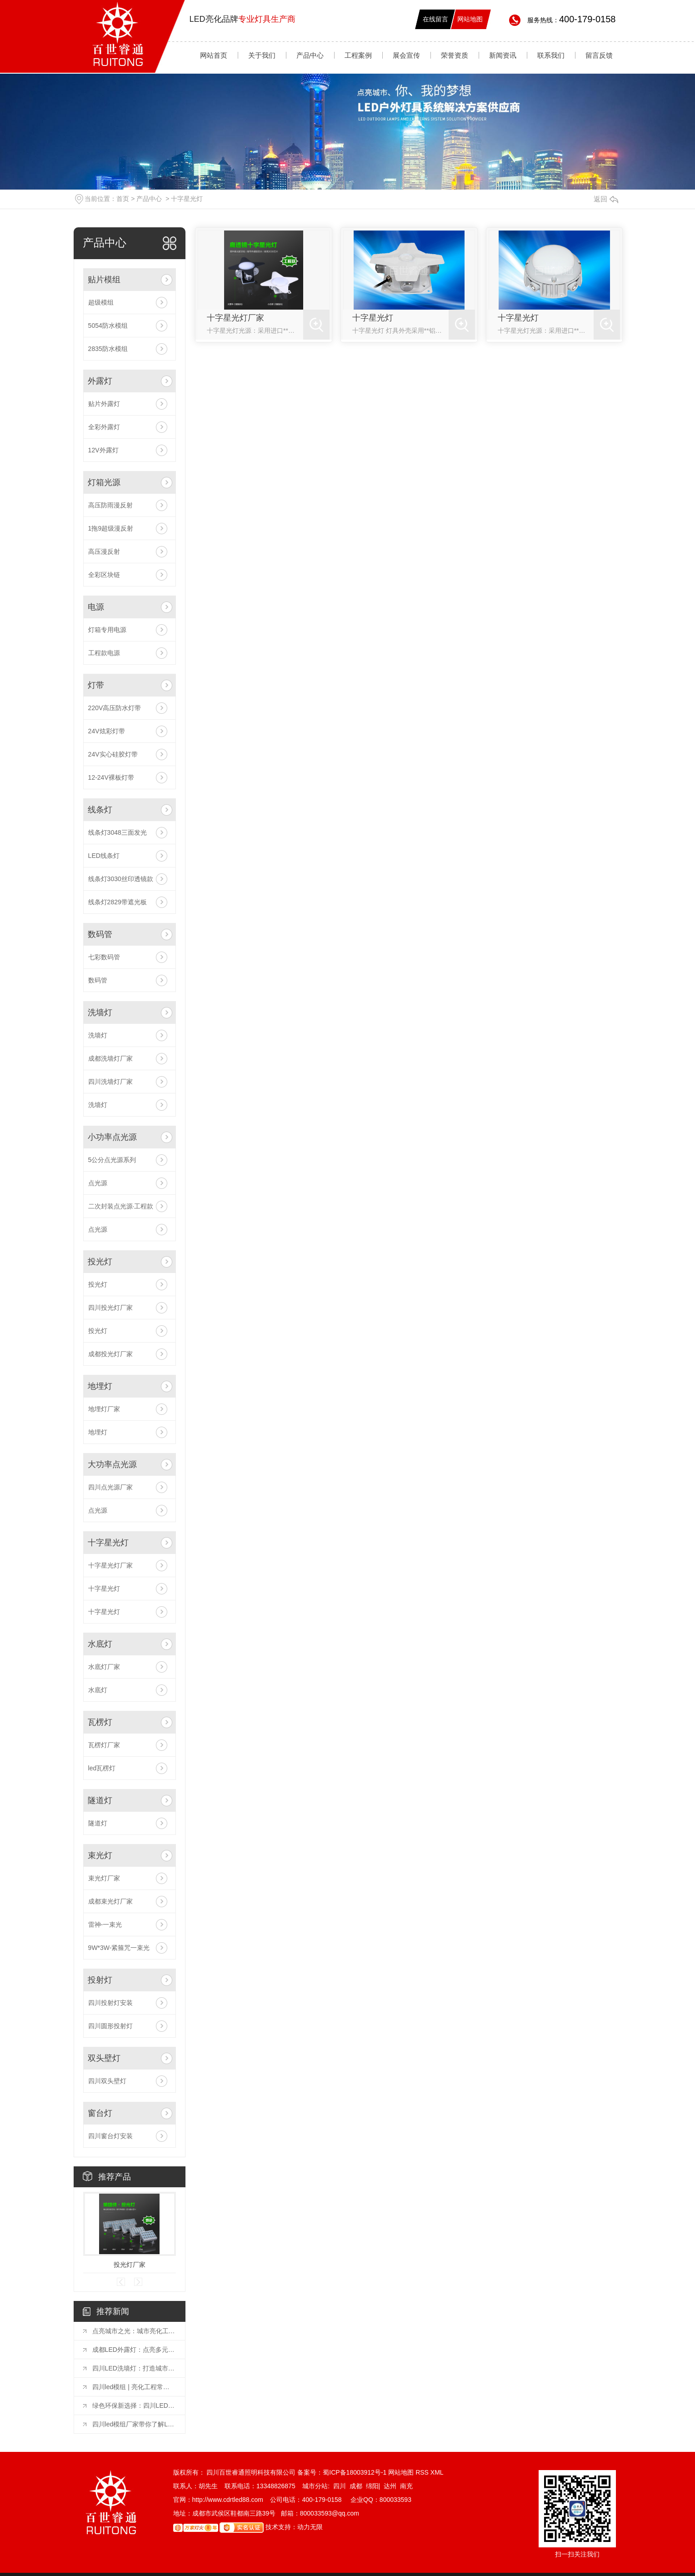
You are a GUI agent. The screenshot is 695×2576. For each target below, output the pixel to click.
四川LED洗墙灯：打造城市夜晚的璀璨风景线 (134, 2368)
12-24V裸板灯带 (111, 777)
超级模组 (101, 302)
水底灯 (100, 1644)
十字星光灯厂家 (110, 1565)
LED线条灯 (104, 855)
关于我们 (261, 55)
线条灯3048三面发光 (117, 832)
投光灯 (100, 1261)
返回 (606, 199)
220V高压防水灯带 (114, 708)
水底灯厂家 (104, 1666)
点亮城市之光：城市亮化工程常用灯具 (134, 2331)
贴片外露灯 (104, 403)
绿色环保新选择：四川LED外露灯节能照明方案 (134, 2405)
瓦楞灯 (100, 1722)
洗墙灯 (100, 1012)
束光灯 (100, 1855)
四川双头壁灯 (107, 2081)
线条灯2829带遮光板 (117, 902)
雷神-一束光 (105, 1924)
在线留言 (435, 19)
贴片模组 (104, 279)
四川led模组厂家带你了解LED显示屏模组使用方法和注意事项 (134, 2424)
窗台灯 (100, 2113)
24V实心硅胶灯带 (113, 754)
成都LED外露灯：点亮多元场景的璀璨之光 (134, 2349)
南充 (406, 2486)
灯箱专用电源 (107, 629)
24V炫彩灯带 (106, 731)
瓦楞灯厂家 (104, 1745)
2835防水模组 (108, 348)
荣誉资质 (454, 55)
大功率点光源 (112, 1464)
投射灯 (100, 1980)
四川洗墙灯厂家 (110, 1081)
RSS (422, 2472)
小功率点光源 (112, 1137)
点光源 (97, 1183)
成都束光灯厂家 (110, 1901)
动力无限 (310, 2527)
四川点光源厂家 (110, 1487)
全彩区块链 (104, 574)
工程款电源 (104, 653)
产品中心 (310, 55)
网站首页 (213, 55)
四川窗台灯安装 (110, 2136)
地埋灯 (100, 1386)
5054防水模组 (108, 325)
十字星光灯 (187, 198)
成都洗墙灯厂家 (110, 1058)
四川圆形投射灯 (110, 2026)
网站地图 (470, 19)
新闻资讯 (502, 55)
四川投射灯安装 (110, 2002)
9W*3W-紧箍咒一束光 (119, 1947)
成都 (356, 2486)
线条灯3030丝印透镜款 (120, 878)
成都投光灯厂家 (110, 1354)
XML (437, 2472)
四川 (339, 2486)
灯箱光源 (104, 482)
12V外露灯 (103, 450)
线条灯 (100, 809)
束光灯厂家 (104, 1878)
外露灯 (100, 381)
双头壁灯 (104, 2058)
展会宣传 (406, 55)
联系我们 (551, 55)
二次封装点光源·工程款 (121, 1206)
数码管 (100, 934)
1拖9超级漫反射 (111, 528)
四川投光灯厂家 (110, 1307)
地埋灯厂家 (104, 1409)
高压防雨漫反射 (110, 505)
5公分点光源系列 (112, 1159)
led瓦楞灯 (102, 1768)
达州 (390, 2486)
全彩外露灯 (104, 427)
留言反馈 (599, 55)
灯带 (96, 685)
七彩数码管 (104, 957)
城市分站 (315, 2486)
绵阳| (373, 2486)
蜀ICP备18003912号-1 (354, 2472)
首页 (122, 198)
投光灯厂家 (129, 2264)
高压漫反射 (104, 551)
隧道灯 (100, 1800)
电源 (96, 606)
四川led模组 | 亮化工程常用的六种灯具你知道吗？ (134, 2387)
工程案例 (358, 55)
